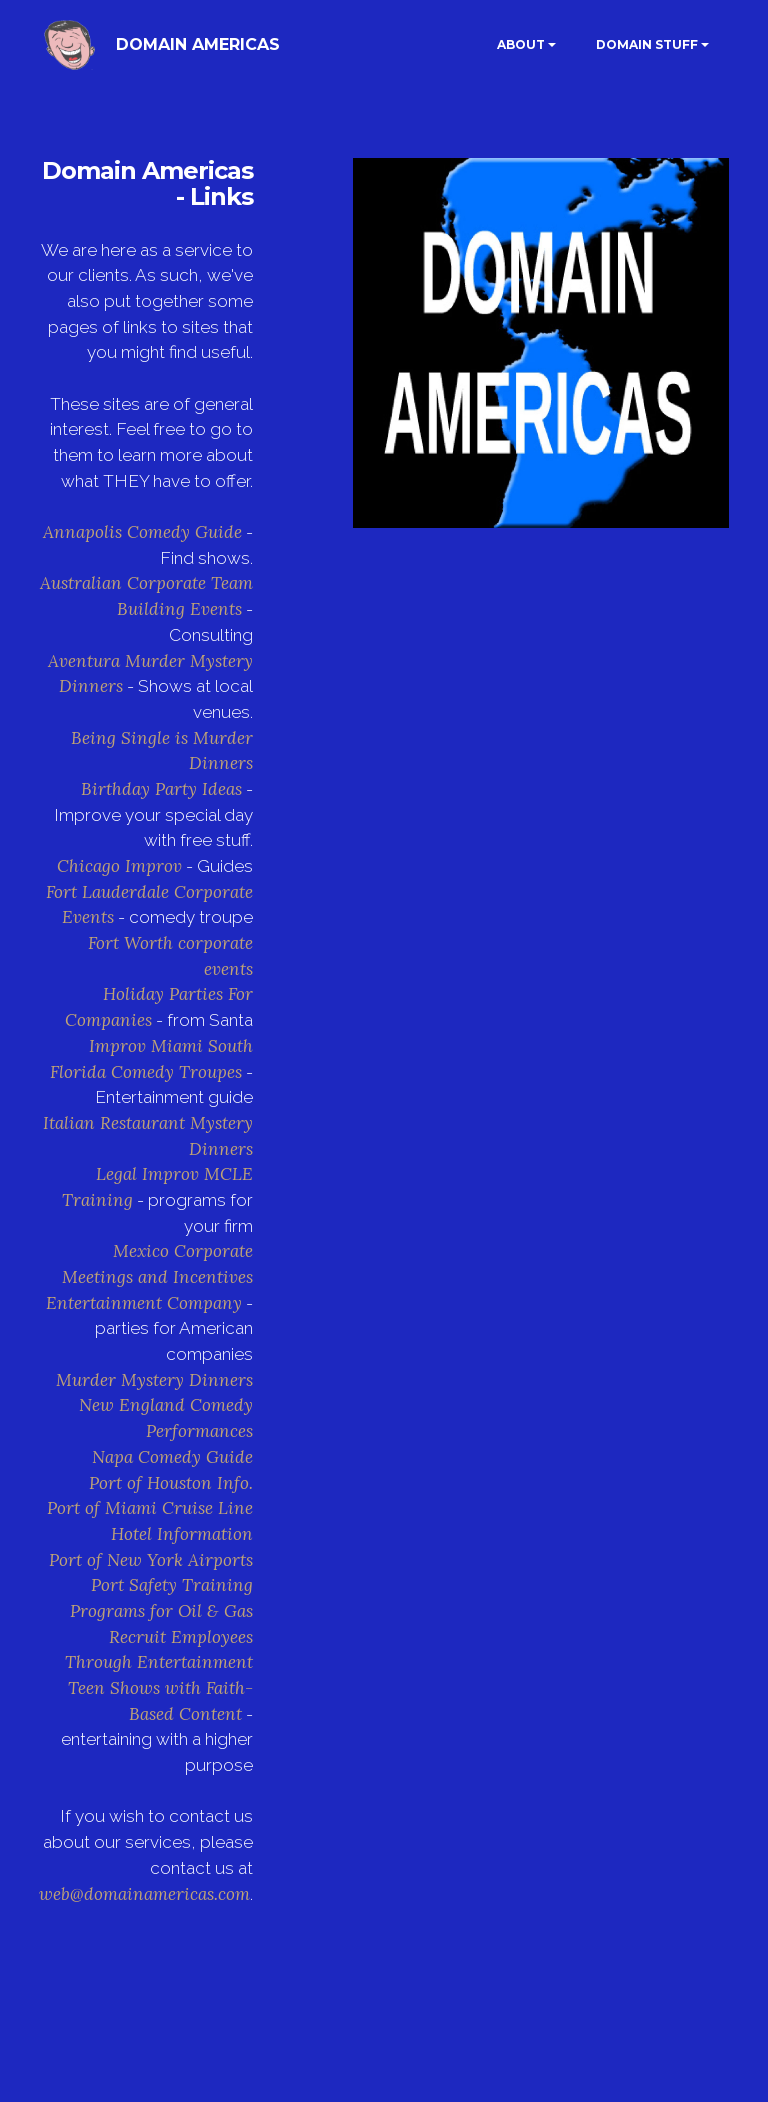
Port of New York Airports (151, 1560)
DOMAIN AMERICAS (198, 44)
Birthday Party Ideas (161, 789)
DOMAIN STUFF (647, 44)
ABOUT (521, 44)
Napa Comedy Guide (172, 1457)
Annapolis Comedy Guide (142, 532)
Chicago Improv (119, 866)
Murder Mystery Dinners (154, 1380)
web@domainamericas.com (144, 1894)
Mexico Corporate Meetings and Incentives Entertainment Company (149, 1276)
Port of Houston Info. (171, 1483)
